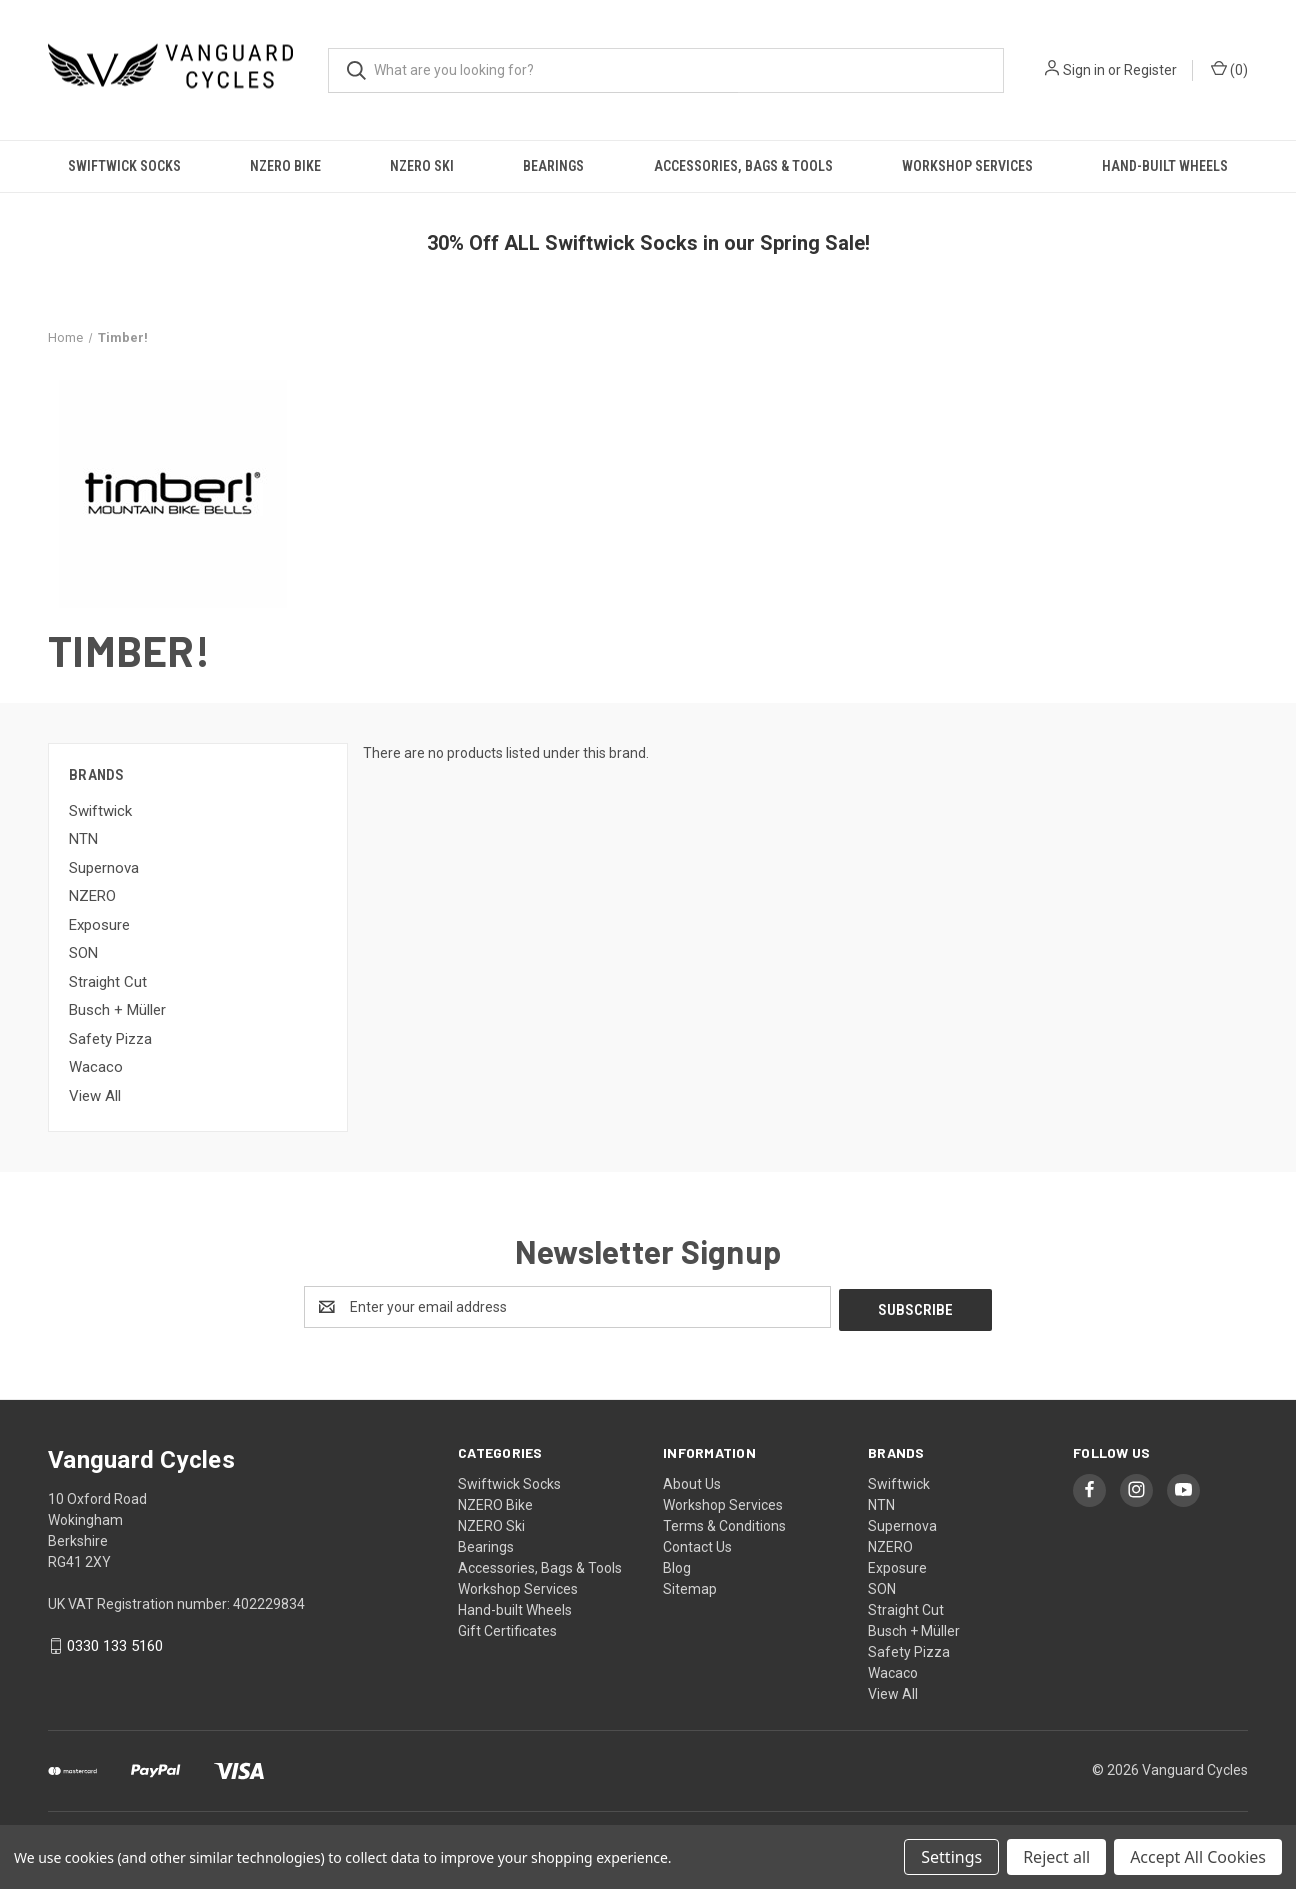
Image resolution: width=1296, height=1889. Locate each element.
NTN (83, 839)
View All (95, 1096)
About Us (692, 1481)
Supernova (104, 868)
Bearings (553, 166)
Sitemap (690, 1586)
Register (1150, 70)
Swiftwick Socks (124, 166)
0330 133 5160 (115, 1644)
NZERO (92, 896)
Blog (677, 1565)
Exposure (99, 925)
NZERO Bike (285, 166)
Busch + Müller (117, 1010)
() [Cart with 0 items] (1229, 69)
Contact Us (697, 1544)
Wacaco (96, 1067)
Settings (951, 1857)
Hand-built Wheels (1165, 166)
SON (83, 953)
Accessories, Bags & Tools (743, 166)
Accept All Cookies (1198, 1857)
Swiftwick (100, 811)
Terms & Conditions (724, 1523)
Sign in (1084, 70)
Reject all (1056, 1857)
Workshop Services (967, 166)
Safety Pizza (110, 1039)
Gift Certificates (507, 1628)
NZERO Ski (422, 166)
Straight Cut (108, 982)
